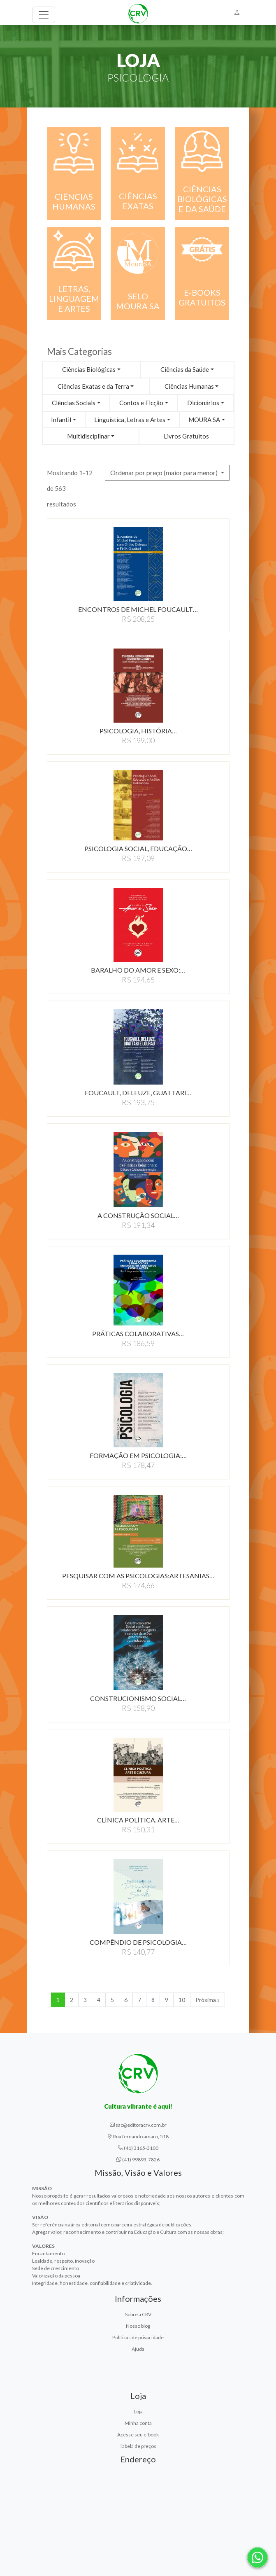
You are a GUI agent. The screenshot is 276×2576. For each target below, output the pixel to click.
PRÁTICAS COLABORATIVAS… (138, 1333)
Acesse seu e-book (138, 2434)
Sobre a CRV (138, 2314)
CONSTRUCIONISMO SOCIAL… (138, 1698)
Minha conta (138, 2423)
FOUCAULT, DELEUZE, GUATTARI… (138, 1093)
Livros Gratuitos (186, 436)
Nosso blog (138, 2326)
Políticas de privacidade (138, 2337)
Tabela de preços (138, 2446)
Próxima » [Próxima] (207, 1999)
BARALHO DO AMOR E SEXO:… (138, 970)
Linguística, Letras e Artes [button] (129, 419)
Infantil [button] (61, 419)
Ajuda (138, 2349)
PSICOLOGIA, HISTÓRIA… (138, 731)
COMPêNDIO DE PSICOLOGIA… (138, 1942)
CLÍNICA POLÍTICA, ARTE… (138, 1820)
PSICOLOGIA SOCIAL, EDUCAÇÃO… (138, 848)
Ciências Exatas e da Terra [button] (93, 386)
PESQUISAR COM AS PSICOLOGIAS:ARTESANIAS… (138, 1576)
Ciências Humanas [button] (189, 386)
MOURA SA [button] (204, 419)
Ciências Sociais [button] (73, 402)
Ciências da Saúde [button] (184, 369)
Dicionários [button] (203, 402)
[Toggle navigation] (43, 15)
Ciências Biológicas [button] (89, 369)
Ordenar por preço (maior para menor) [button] (164, 472)
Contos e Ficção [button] (141, 402)
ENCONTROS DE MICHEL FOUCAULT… (138, 609)
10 (182, 1999)
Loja (138, 2411)
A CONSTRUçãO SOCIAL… (138, 1215)
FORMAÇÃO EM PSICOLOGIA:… (138, 1455)
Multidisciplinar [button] (88, 436)
